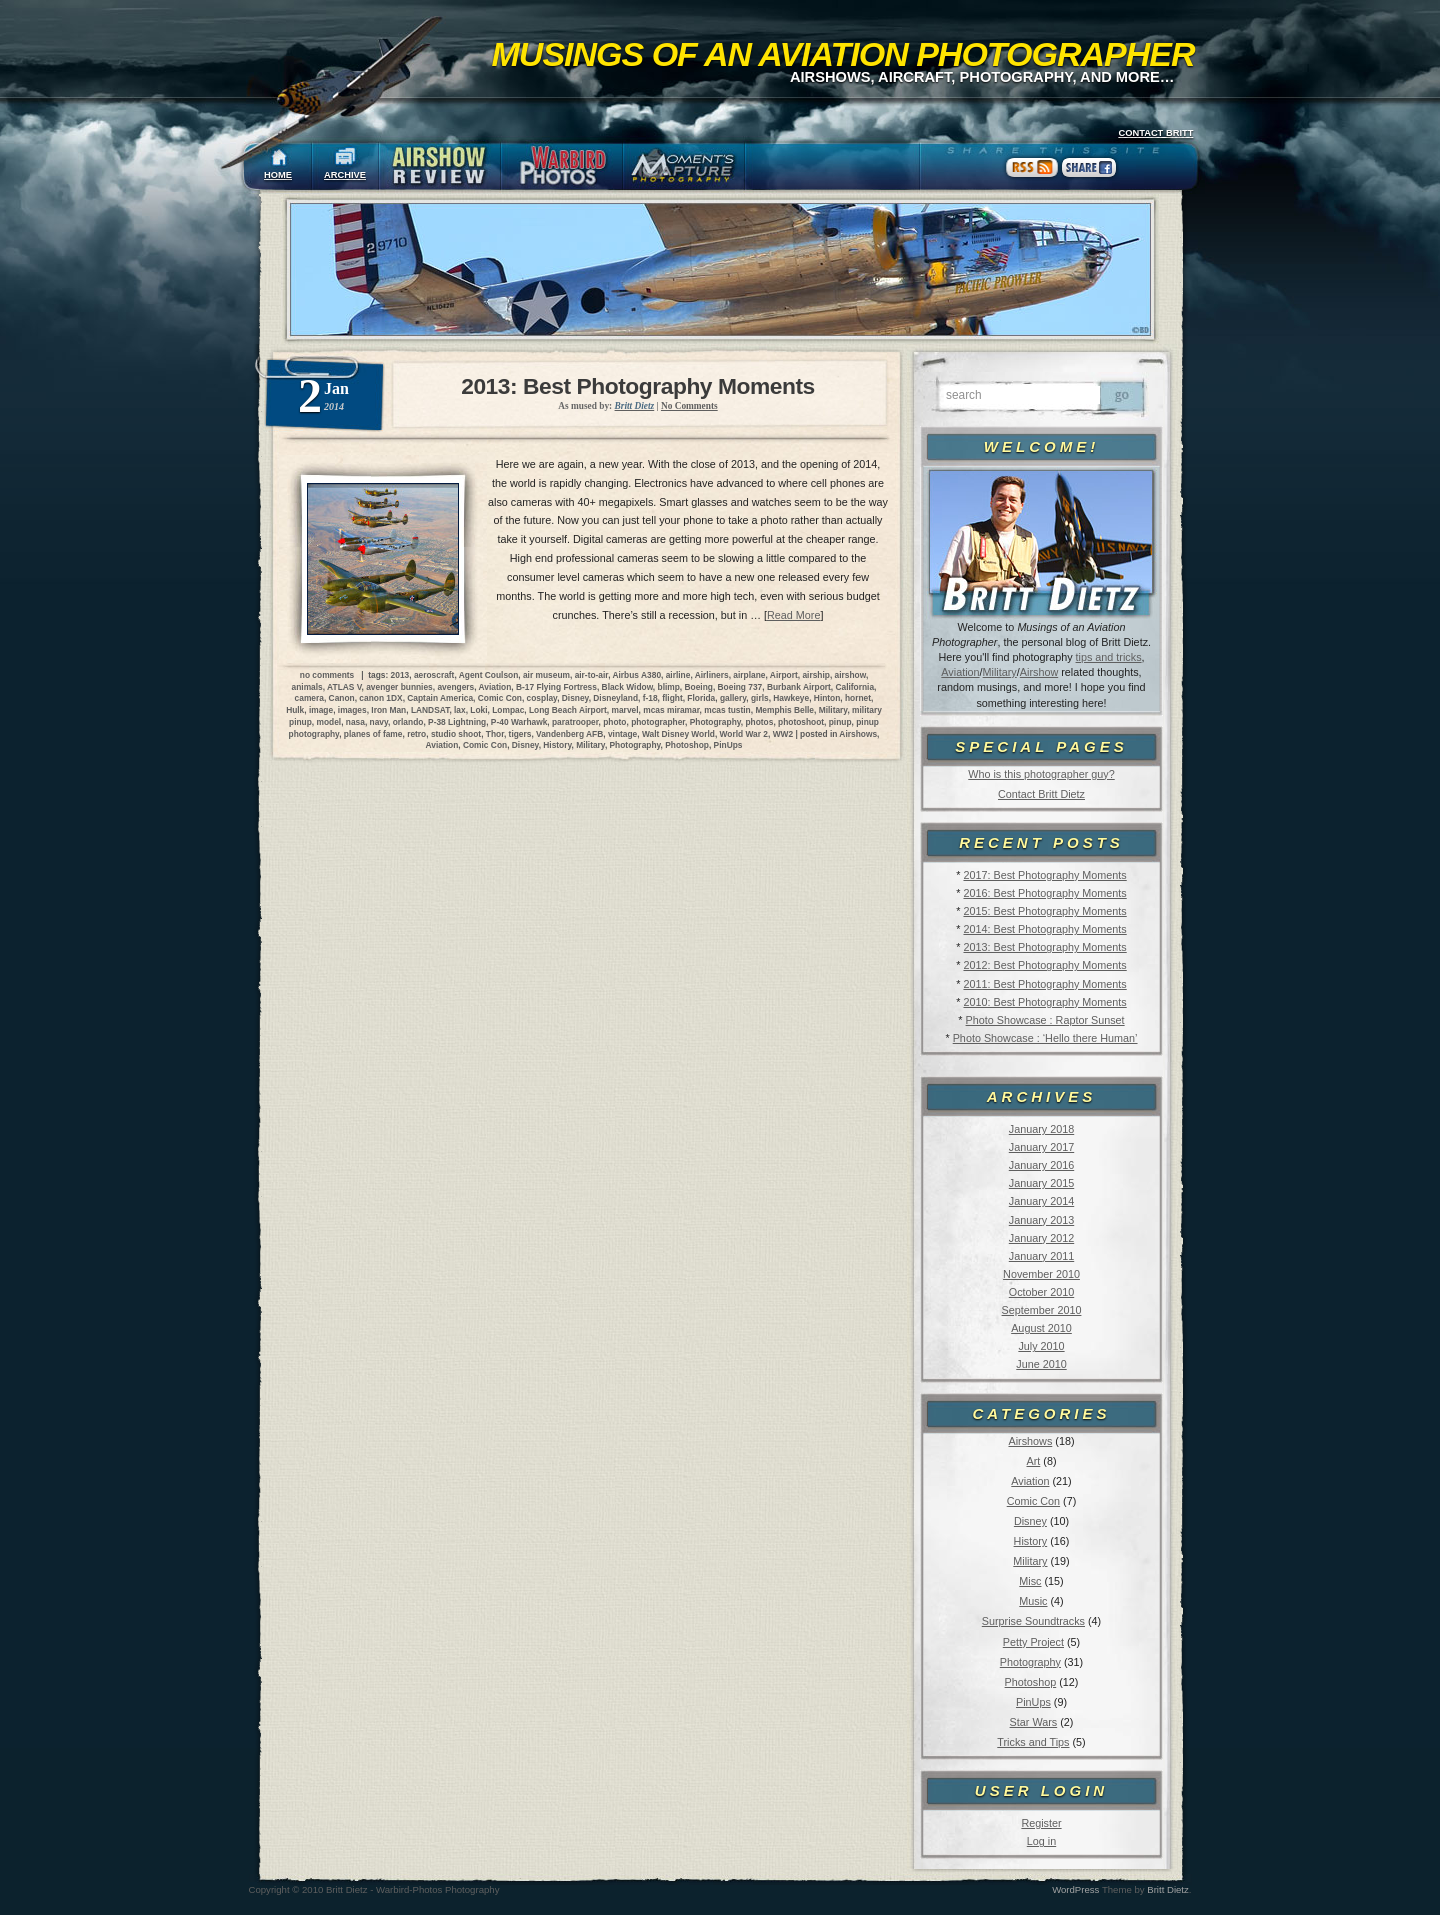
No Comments (689, 406)
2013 (400, 675)
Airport (784, 675)
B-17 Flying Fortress (556, 687)
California (854, 687)
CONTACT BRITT (1155, 133)
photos (759, 722)
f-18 (650, 698)
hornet (858, 698)
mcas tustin (727, 710)
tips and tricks (1109, 657)
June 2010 (1041, 1364)
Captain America (440, 698)
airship (815, 675)
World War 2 (744, 734)
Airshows (1030, 1441)
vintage (622, 734)
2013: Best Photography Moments (1044, 947)
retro (416, 734)
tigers (520, 734)
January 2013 (1041, 1220)
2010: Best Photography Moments (1044, 1002)
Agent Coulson (489, 675)
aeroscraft (434, 675)
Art (1034, 1461)
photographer (658, 722)
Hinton (827, 698)
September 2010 (1042, 1310)
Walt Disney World (678, 734)
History (1031, 1541)
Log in (1041, 1841)
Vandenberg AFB (569, 734)
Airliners (712, 675)
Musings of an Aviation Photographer (843, 54)
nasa (355, 722)
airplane (749, 675)
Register (1041, 1823)
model (328, 722)
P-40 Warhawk (519, 722)
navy (379, 722)
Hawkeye (791, 698)
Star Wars (1034, 1722)
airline (678, 675)
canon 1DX (380, 698)
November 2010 (1041, 1274)
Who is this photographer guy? (1041, 774)
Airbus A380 (636, 675)
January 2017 (1041, 1147)
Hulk (295, 710)
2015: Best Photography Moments (1044, 911)
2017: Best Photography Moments (1044, 875)
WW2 (783, 734)
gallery (733, 698)
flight (672, 698)
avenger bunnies (399, 687)
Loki (478, 710)
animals (307, 687)
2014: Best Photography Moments (1044, 929)
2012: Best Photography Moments (1044, 965)
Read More (793, 615)
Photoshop (1031, 1682)
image (321, 710)
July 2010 (1041, 1346)
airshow (850, 675)
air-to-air (592, 675)
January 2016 (1041, 1165)
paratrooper (575, 722)
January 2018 (1041, 1129)
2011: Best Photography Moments (1044, 984)
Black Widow (627, 687)
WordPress (1075, 1889)
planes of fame (373, 734)
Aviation (960, 672)
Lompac (508, 710)
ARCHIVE (345, 175)
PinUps (1033, 1702)
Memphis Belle (784, 710)
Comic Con (1033, 1501)
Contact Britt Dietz (1041, 794)
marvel (625, 710)
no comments (327, 675)
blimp (669, 687)
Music (1033, 1601)
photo (614, 722)
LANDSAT (430, 710)
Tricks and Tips (1033, 1742)
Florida (701, 698)
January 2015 (1041, 1183)
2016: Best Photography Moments (1044, 893)
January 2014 (1041, 1201)
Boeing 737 (740, 687)
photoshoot (801, 722)
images (352, 710)
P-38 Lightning (457, 722)
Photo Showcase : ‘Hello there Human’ (1045, 1038)
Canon (342, 698)
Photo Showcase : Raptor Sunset (1045, 1020)
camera (309, 698)
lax (460, 710)
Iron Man (388, 710)
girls (760, 698)
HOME (278, 175)
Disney (1030, 1521)
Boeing (699, 687)
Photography (1030, 1662)
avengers (455, 687)
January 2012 (1041, 1238)
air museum (546, 675)
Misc (1030, 1581)
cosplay (542, 698)
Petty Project (1033, 1642)
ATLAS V (344, 687)
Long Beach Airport (568, 710)
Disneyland (615, 698)
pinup (840, 722)
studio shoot (456, 734)
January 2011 (1041, 1256)
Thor (495, 734)
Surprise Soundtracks (1033, 1621)
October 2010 (1041, 1292)
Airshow (1039, 672)
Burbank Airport (799, 687)
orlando (408, 722)
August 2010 (1041, 1328)
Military (1000, 672)
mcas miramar (671, 710)
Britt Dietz (1168, 1889)
